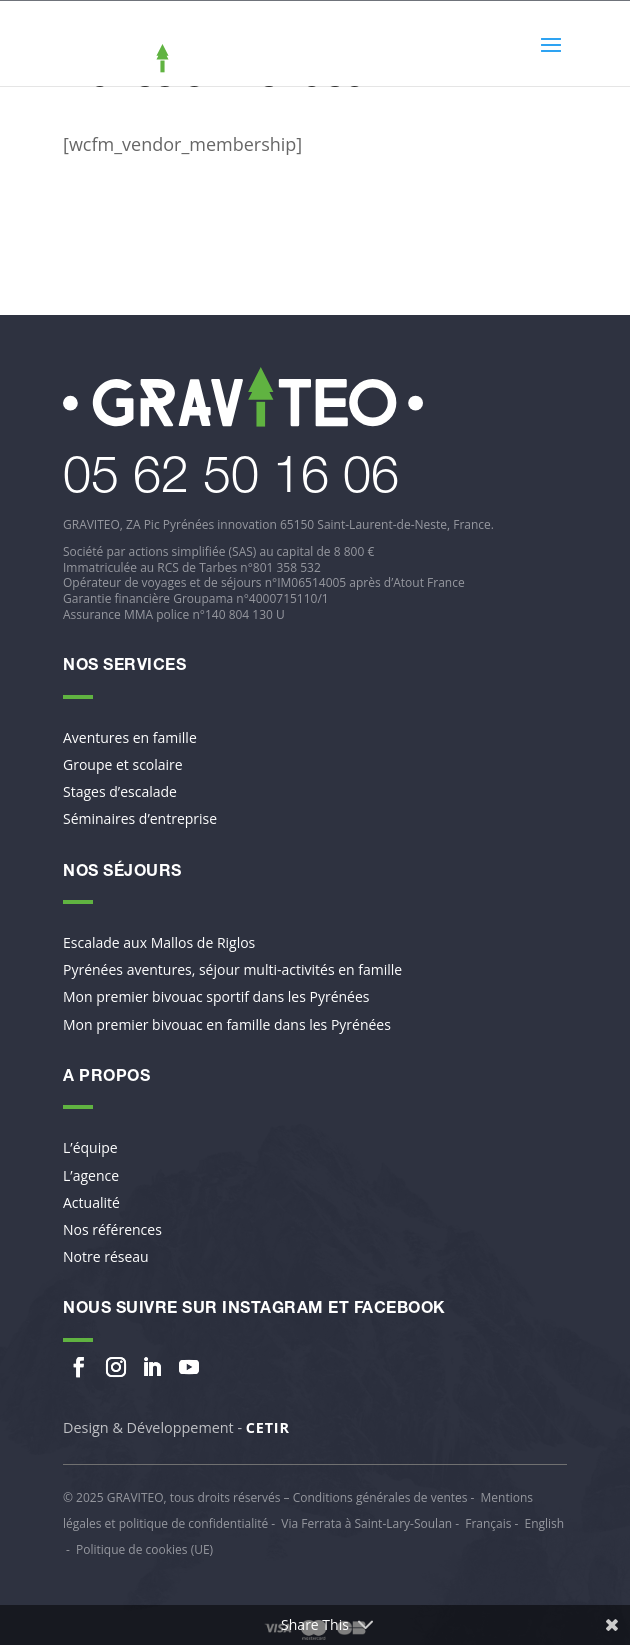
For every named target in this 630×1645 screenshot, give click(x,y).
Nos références (112, 1230)
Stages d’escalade (120, 792)
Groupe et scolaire (123, 765)
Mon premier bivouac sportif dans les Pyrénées (216, 997)
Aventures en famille (130, 738)
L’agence (91, 1176)
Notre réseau (106, 1257)
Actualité (91, 1203)
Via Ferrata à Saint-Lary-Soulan (366, 1523)
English (544, 1523)
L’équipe (90, 1148)
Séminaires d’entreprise (140, 819)
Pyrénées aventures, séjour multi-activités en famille (232, 970)
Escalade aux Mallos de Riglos (159, 943)
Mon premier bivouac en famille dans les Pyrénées (227, 1025)
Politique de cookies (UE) (144, 1549)
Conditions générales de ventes (380, 1497)
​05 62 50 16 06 (231, 481)
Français (488, 1523)
